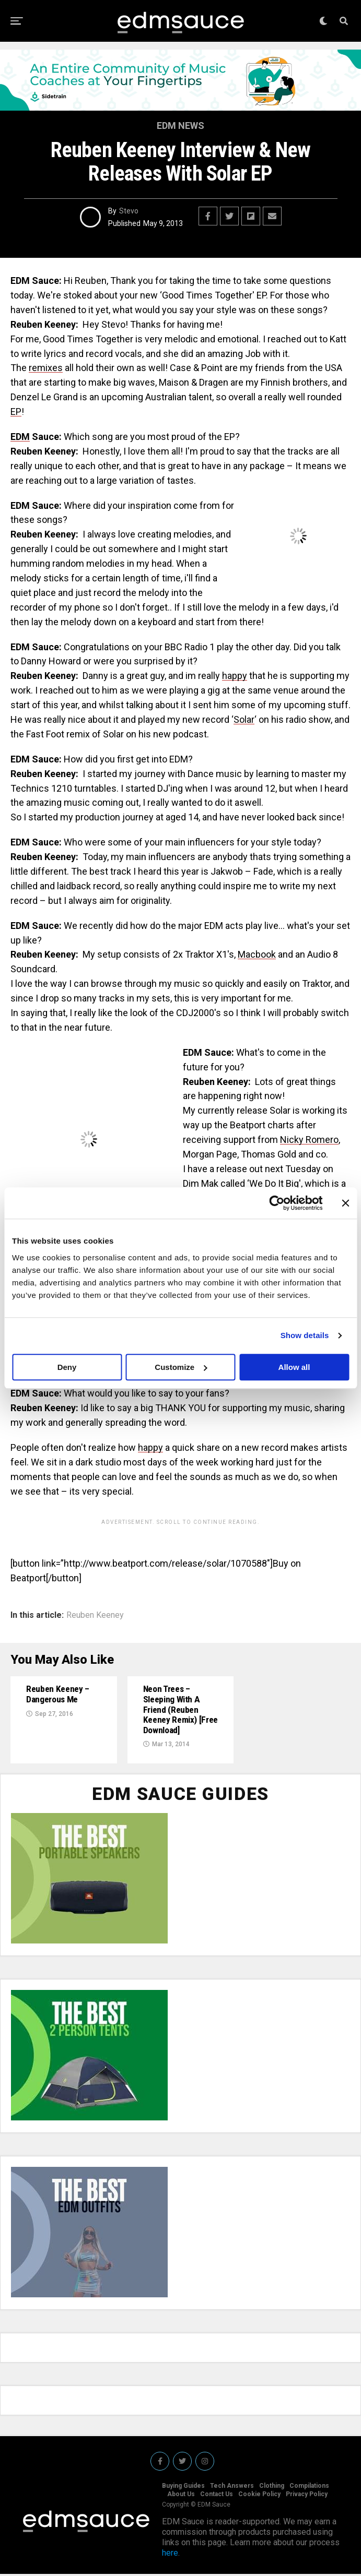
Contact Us (216, 2496)
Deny (67, 1367)
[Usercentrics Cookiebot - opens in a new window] (276, 1203)
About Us (181, 2496)
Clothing (271, 2487)
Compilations (309, 2487)
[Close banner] (345, 1203)
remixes (46, 367)
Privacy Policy (307, 2496)
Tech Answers (232, 2487)
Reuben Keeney (95, 1615)
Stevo (128, 211)
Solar (244, 719)
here (170, 2555)
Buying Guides (183, 2487)
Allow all (294, 1367)
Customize (181, 1367)
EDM (20, 436)
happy (234, 675)
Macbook (257, 954)
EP (15, 411)
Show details (305, 1335)
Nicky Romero (309, 1139)
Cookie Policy (259, 2496)
